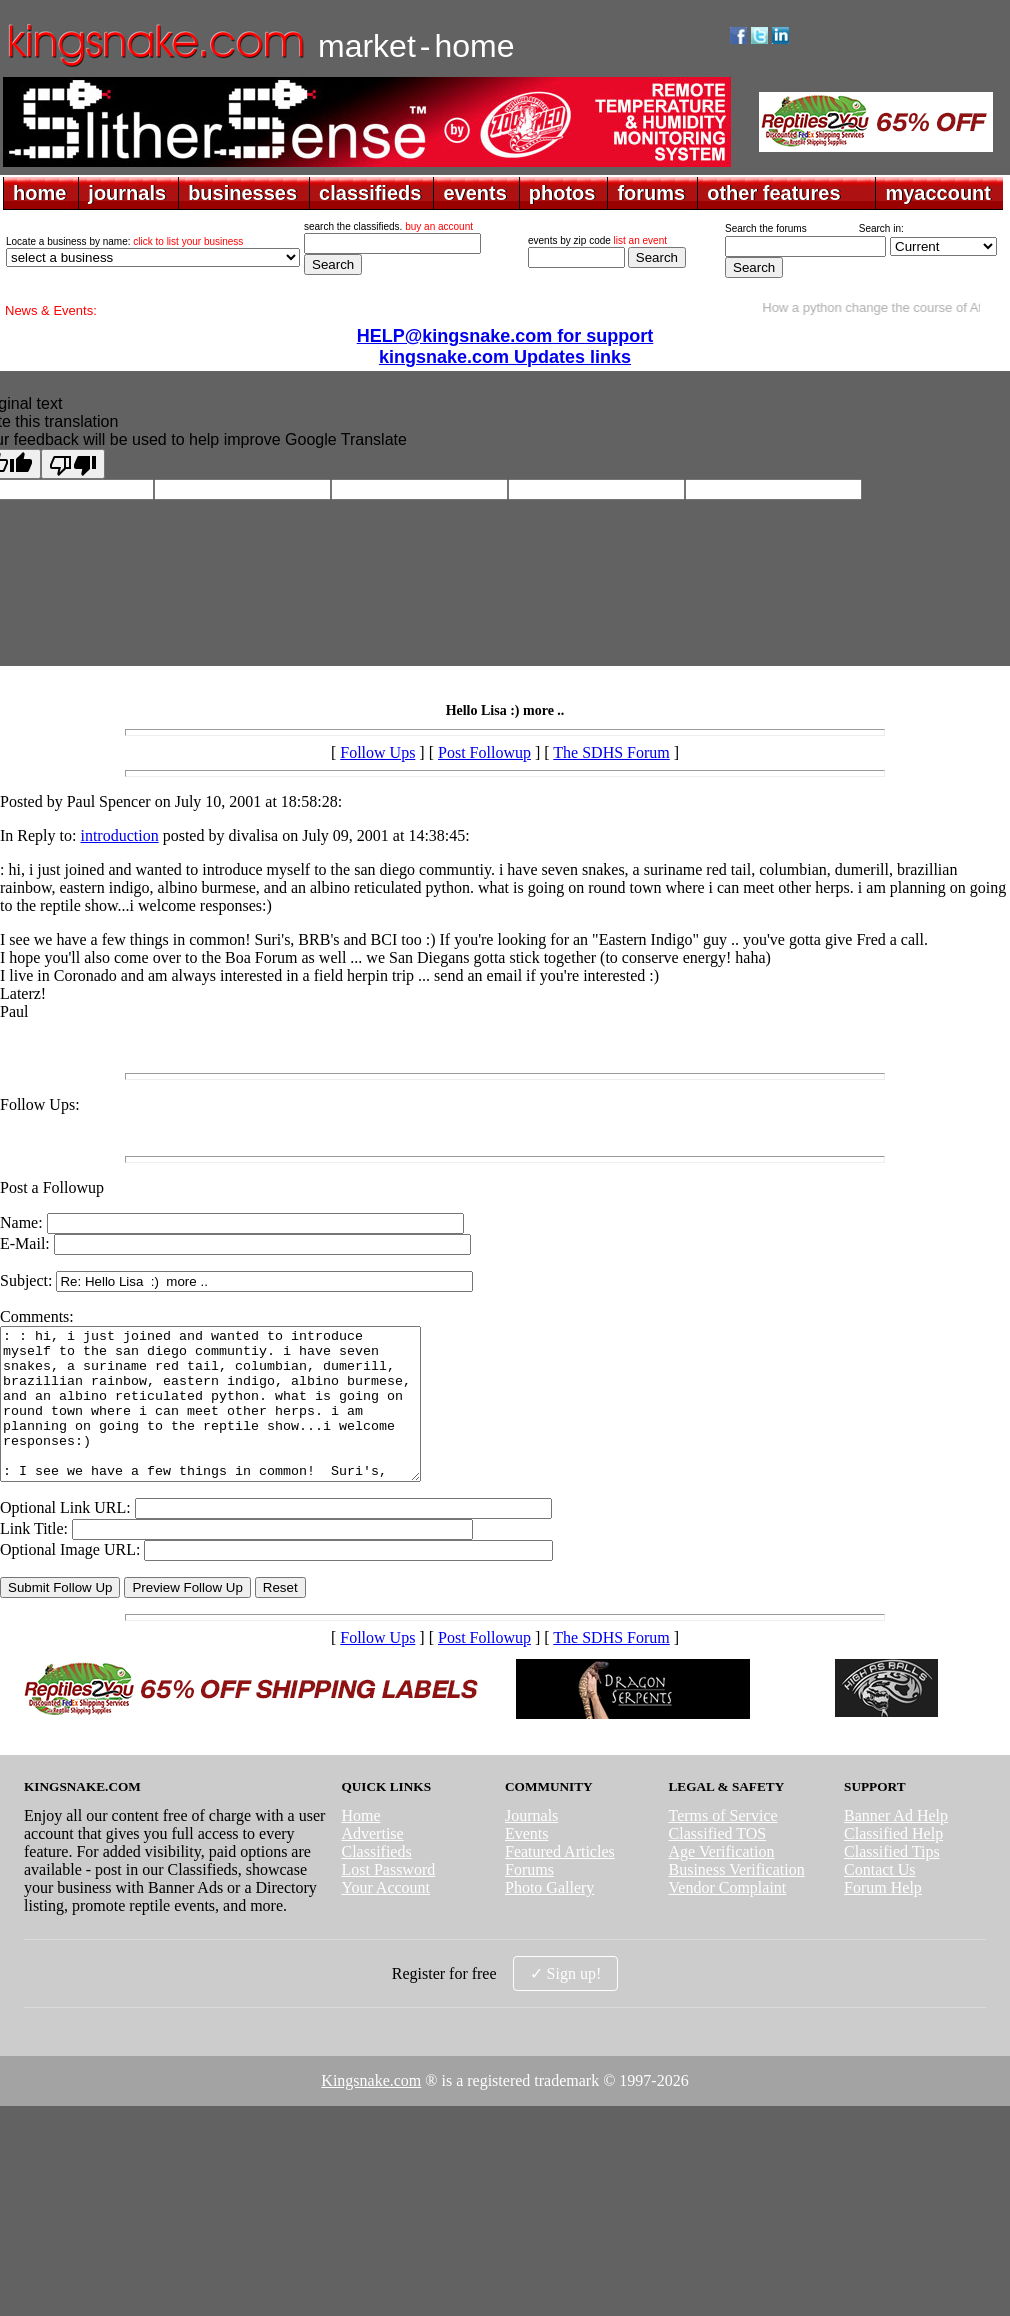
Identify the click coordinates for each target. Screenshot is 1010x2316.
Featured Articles (560, 1881)
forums (651, 193)
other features (773, 193)
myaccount (938, 193)
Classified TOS (718, 1863)
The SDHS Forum (611, 752)
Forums (529, 1899)
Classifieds (376, 1881)
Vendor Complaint (728, 1917)
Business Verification (737, 1899)
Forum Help (883, 1917)
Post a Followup (52, 1187)
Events (527, 1863)
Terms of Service (723, 1845)
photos (562, 193)
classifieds (370, 193)
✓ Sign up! (566, 2003)
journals (127, 193)
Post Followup (484, 752)
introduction (119, 835)
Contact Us (880, 1899)
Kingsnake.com (371, 2110)
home (39, 193)
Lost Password (388, 1899)
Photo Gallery (549, 1917)
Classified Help (893, 1863)
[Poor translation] (73, 464)
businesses (242, 193)
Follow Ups (377, 752)
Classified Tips (892, 1881)
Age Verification (722, 1881)
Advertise (372, 1863)
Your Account (385, 1917)
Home (360, 1845)
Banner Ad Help (896, 1845)
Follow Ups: (40, 1104)
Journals (531, 1845)
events (474, 193)
